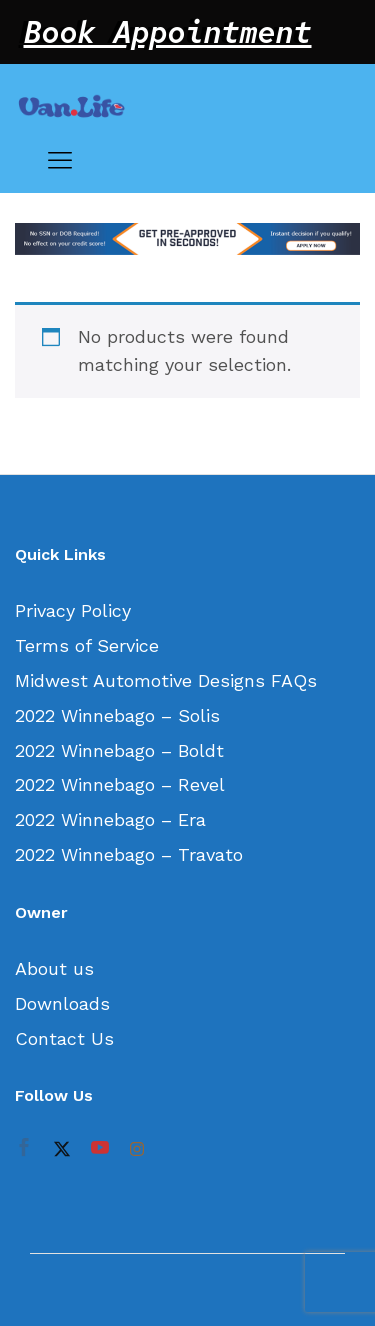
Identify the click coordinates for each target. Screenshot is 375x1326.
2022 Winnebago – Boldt (119, 750)
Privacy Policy (73, 610)
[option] (187, 239)
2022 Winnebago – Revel (120, 784)
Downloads (62, 1003)
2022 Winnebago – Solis (117, 715)
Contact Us (64, 1038)
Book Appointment (168, 32)
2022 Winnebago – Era (110, 819)
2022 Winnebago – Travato (129, 854)
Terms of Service (87, 645)
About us (54, 968)
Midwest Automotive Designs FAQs (166, 680)
